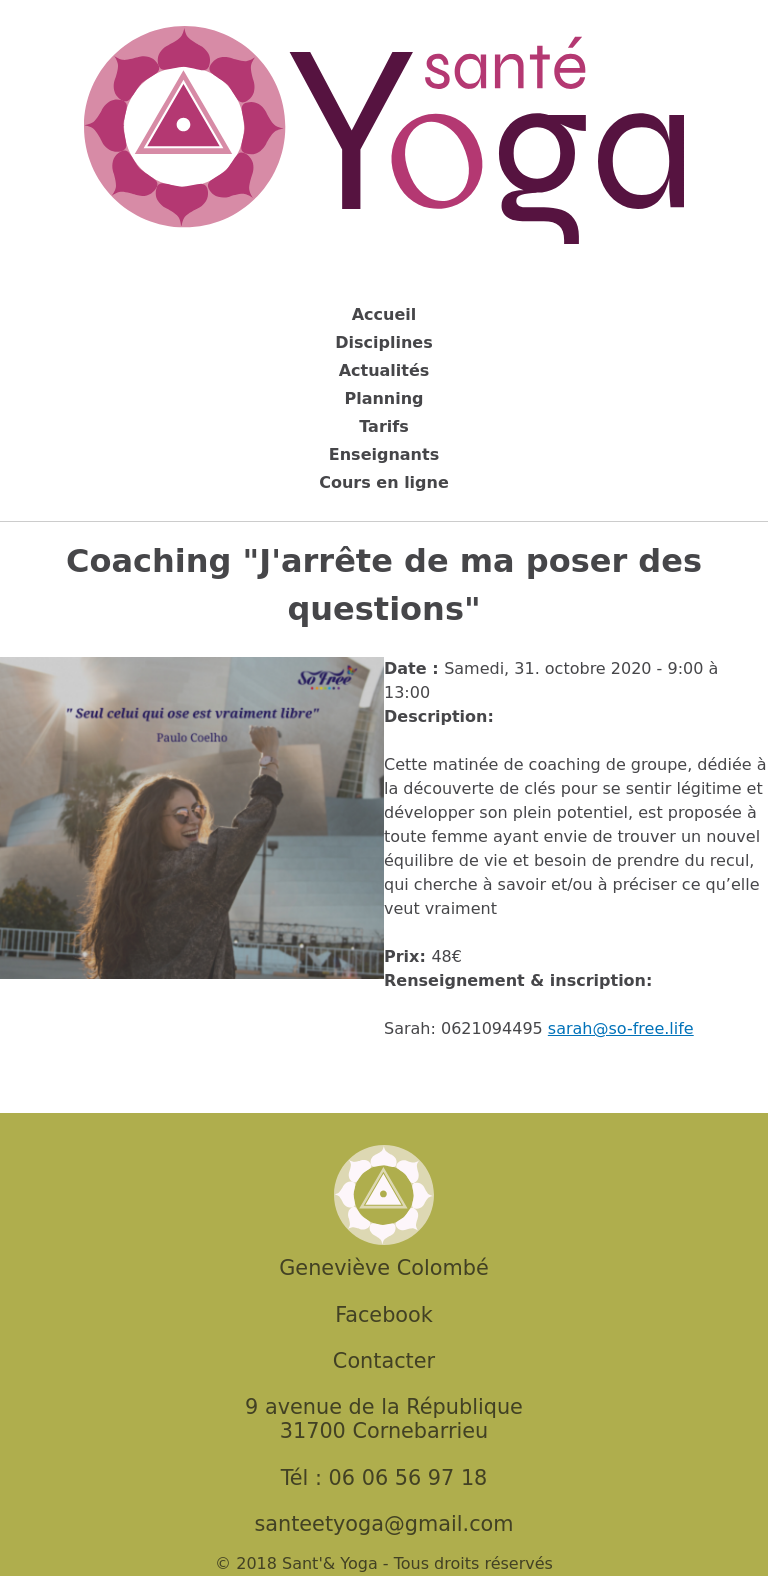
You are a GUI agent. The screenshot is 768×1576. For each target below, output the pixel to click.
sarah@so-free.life (621, 1028)
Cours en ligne (384, 482)
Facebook (384, 1315)
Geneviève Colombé (383, 1268)
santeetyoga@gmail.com (383, 1524)
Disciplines (383, 342)
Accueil (384, 314)
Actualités (384, 370)
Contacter (384, 1361)
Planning (383, 398)
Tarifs (384, 426)
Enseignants (384, 454)
